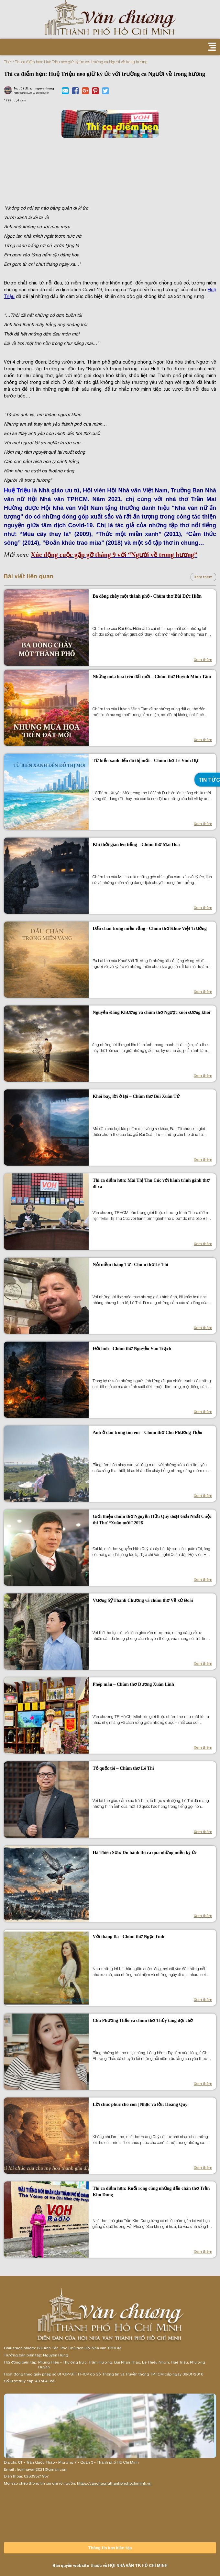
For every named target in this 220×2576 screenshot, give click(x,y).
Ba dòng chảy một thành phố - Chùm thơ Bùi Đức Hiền (147, 596)
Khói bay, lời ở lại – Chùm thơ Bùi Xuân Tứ (136, 1096)
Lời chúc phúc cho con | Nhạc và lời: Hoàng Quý (140, 2104)
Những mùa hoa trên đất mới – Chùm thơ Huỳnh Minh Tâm (152, 676)
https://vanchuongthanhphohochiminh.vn (114, 2483)
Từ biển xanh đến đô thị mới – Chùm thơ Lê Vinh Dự (145, 760)
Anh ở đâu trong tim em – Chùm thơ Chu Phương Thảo (147, 1432)
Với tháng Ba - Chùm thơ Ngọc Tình (128, 1936)
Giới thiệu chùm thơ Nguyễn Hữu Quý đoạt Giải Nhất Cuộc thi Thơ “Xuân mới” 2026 (152, 1519)
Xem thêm (203, 577)
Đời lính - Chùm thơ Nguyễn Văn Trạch (132, 1348)
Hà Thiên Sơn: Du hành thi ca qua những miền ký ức (144, 1852)
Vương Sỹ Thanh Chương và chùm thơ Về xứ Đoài (143, 1600)
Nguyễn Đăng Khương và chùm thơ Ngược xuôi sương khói (151, 1012)
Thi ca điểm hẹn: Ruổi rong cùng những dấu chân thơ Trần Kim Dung (151, 2191)
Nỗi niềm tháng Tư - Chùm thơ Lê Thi (130, 1264)
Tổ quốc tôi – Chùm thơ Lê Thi (123, 1768)
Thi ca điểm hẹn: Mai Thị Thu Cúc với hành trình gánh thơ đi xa (151, 1183)
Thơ (7, 61)
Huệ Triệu (17, 490)
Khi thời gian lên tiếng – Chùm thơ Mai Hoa (136, 844)
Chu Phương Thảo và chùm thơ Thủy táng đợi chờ (143, 2020)
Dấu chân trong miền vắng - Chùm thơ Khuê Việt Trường (149, 928)
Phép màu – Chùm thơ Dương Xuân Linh (133, 1684)
